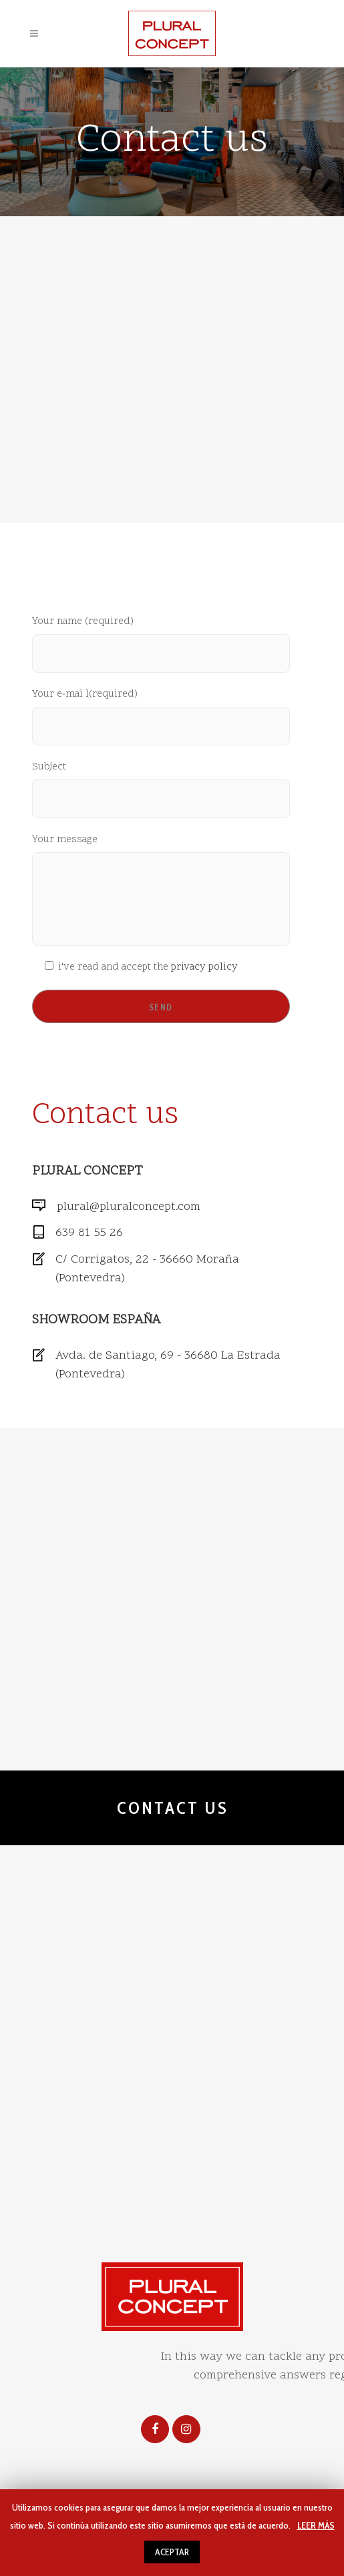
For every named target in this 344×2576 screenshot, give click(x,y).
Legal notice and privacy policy (80, 2215)
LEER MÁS (316, 2525)
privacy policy (204, 967)
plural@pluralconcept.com (128, 1207)
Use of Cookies (217, 2215)
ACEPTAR (172, 2552)
